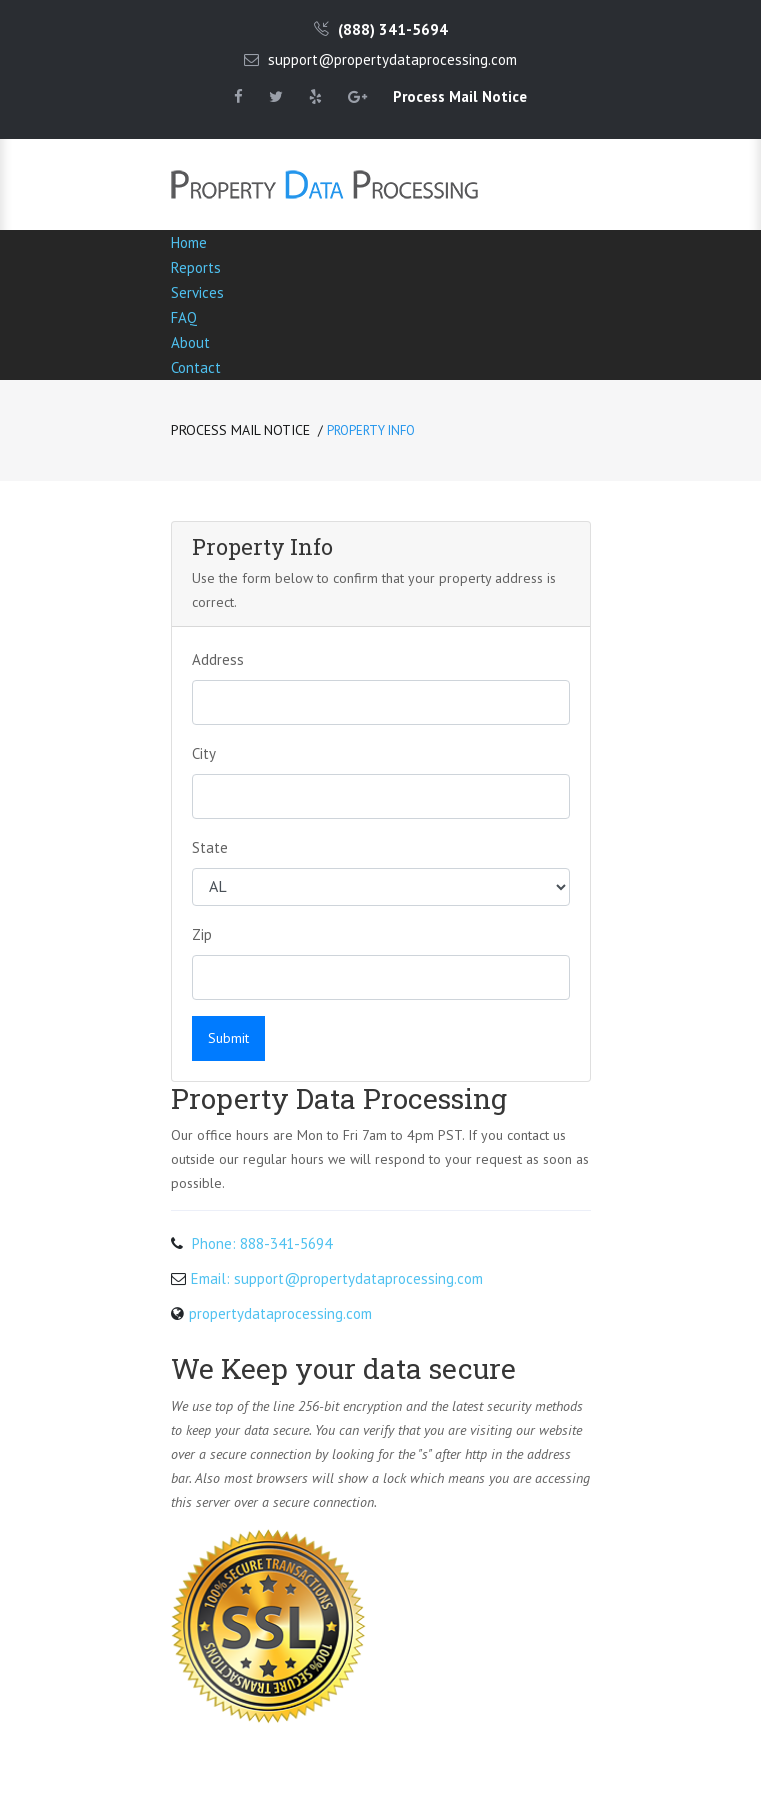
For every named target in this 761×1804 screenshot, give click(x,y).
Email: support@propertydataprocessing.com (337, 1278)
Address (218, 659)
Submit (228, 1038)
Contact (196, 367)
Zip (202, 934)
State (210, 847)
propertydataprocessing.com (280, 1313)
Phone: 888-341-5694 (262, 1243)
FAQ (184, 317)
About (190, 342)
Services (197, 292)
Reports (196, 267)
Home (189, 242)
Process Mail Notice (240, 430)
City (204, 753)
